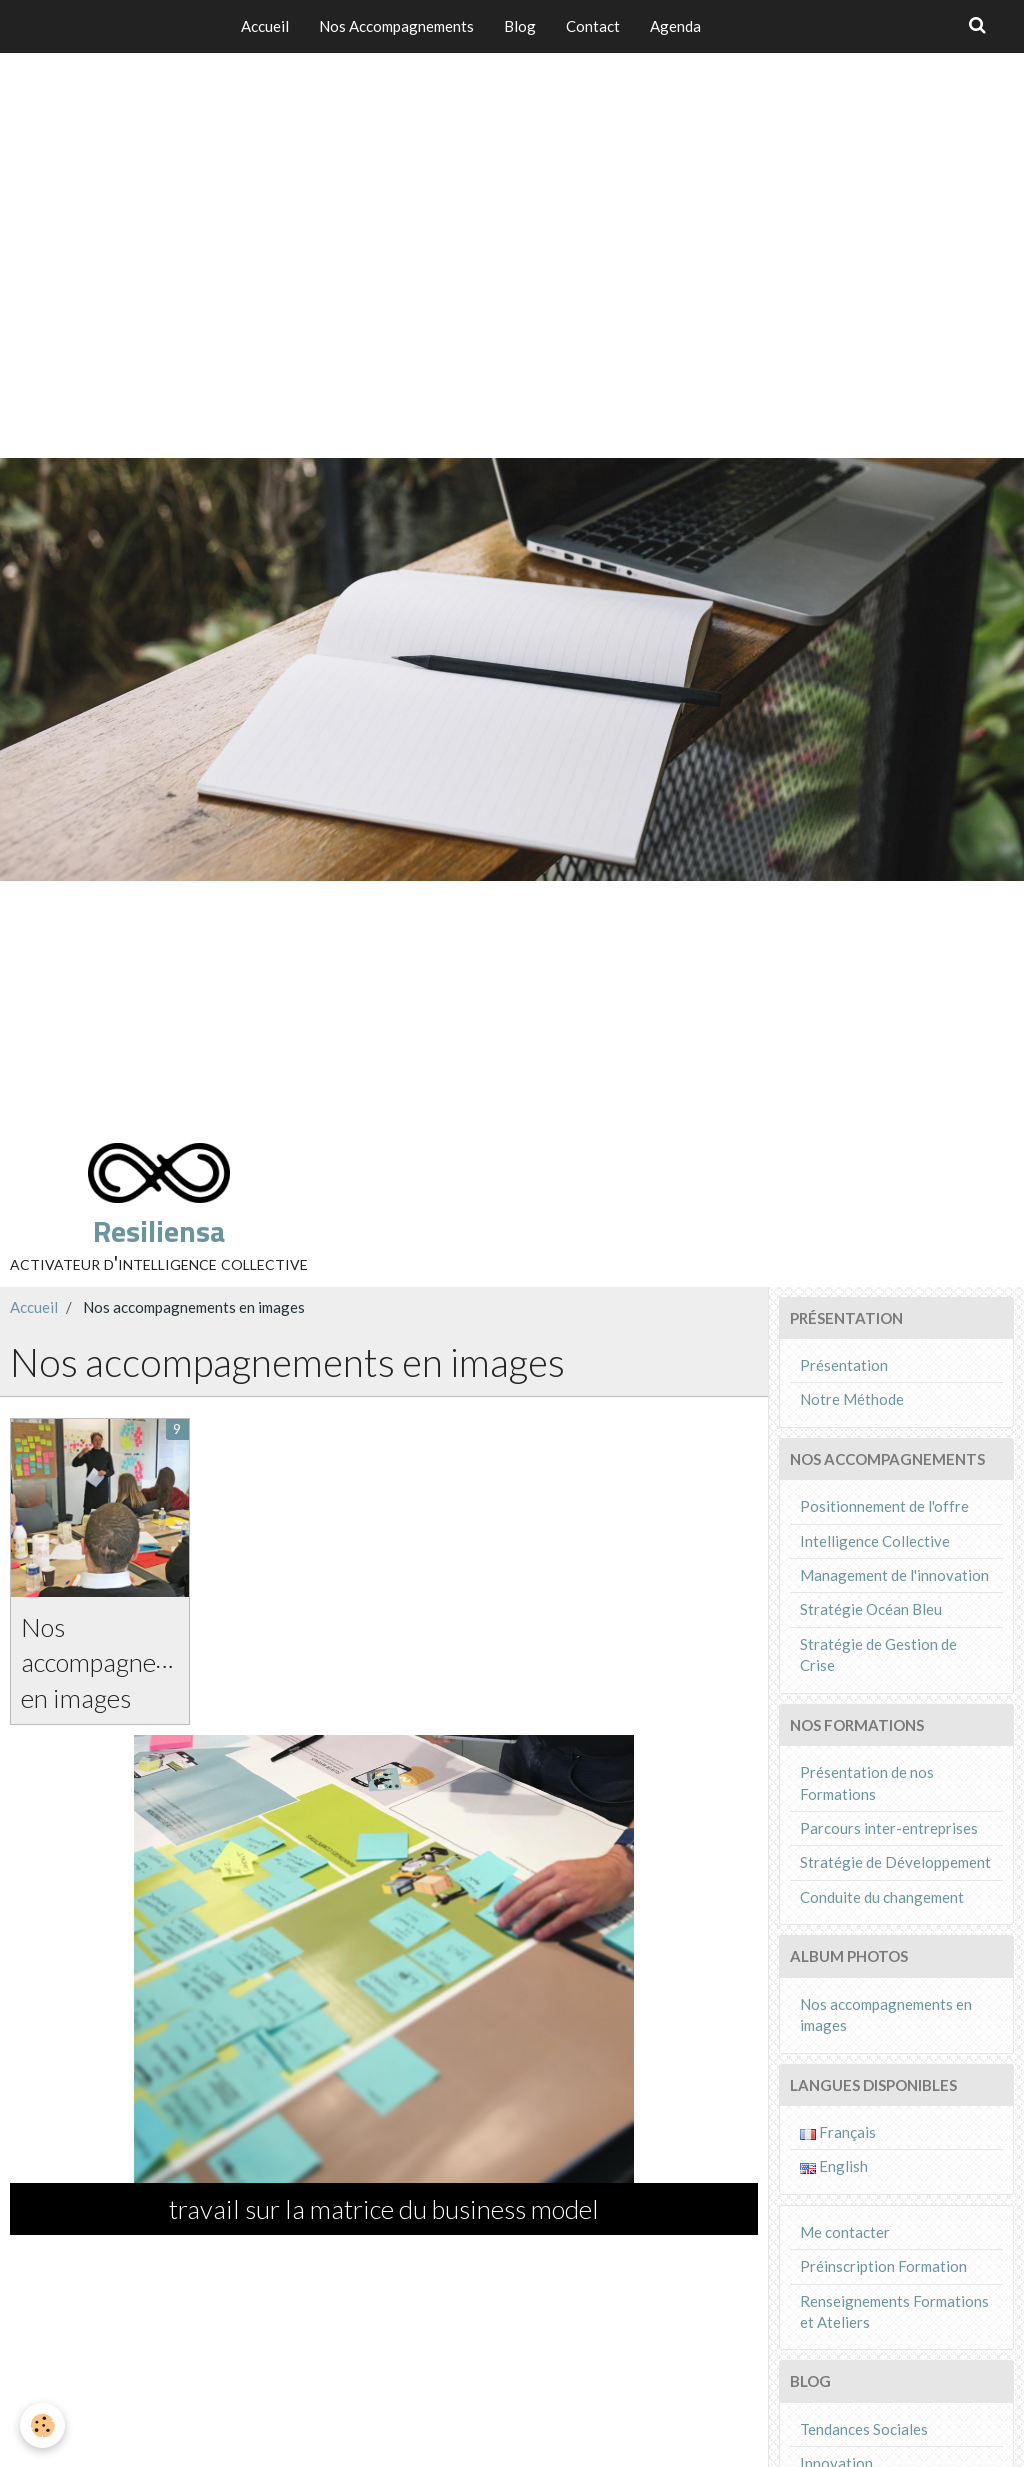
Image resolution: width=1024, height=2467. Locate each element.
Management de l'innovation (894, 1575)
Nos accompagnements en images (122, 1661)
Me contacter (845, 2232)
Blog (520, 26)
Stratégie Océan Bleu (871, 1609)
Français (838, 2132)
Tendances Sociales (864, 2429)
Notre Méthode (852, 1399)
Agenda (675, 26)
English (834, 2166)
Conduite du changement (882, 1897)
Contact (593, 26)
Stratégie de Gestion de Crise (878, 1654)
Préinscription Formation (883, 2266)
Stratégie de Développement (895, 1862)
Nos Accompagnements (396, 26)
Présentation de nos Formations (867, 1782)
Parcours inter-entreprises (889, 1828)
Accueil (265, 26)
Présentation (844, 1365)
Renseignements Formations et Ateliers (894, 2311)
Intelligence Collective (875, 1541)
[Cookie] (42, 2425)
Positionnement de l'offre (884, 1506)
